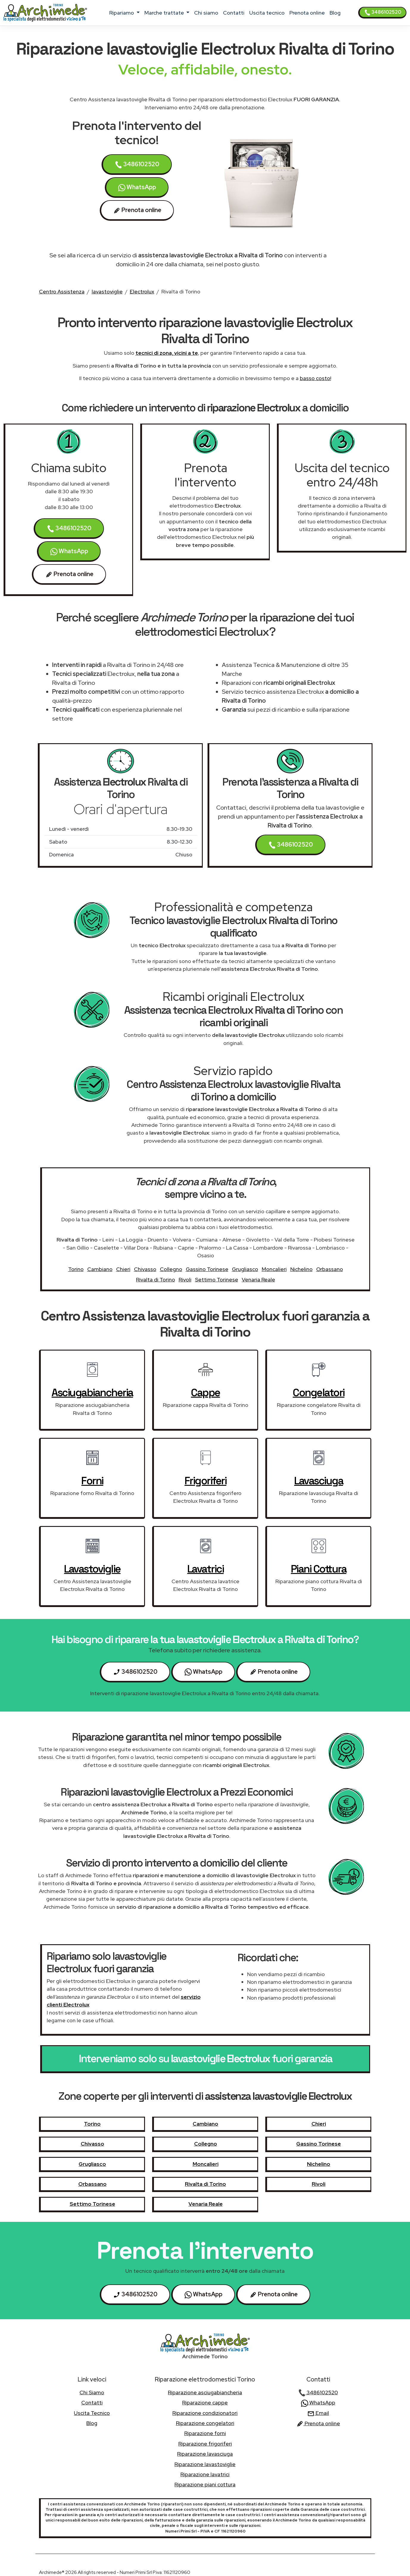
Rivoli (185, 1279)
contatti (233, 12)
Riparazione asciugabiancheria (205, 2392)
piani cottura (319, 1568)
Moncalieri (274, 1269)
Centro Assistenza (62, 291)
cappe (205, 1392)
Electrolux (142, 291)
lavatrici (205, 1568)
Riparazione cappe (205, 2402)
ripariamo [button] (122, 12)
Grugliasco (245, 1269)
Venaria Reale (258, 1279)
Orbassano (329, 1269)
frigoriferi (206, 1480)
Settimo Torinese (216, 1279)
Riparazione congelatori (205, 2423)
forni (92, 1480)
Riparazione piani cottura (205, 2484)
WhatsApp (137, 187)
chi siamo (206, 12)
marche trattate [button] (164, 12)
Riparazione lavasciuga (205, 2453)
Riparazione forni (205, 2433)
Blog (335, 12)
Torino (76, 1269)
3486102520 (382, 12)
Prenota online (307, 12)
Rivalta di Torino (155, 1279)
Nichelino (301, 1269)
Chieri (123, 1269)
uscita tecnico (267, 12)
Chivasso (145, 1269)
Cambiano (100, 1269)
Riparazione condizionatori (205, 2412)
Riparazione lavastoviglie (205, 2464)
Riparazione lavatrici (205, 2474)
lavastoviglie (107, 291)
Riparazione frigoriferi (205, 2443)
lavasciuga (318, 1480)
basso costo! (315, 378)
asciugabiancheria (92, 1392)
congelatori (318, 1392)
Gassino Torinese (207, 1269)
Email (318, 2412)
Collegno (171, 1269)
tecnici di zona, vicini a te (166, 352)
